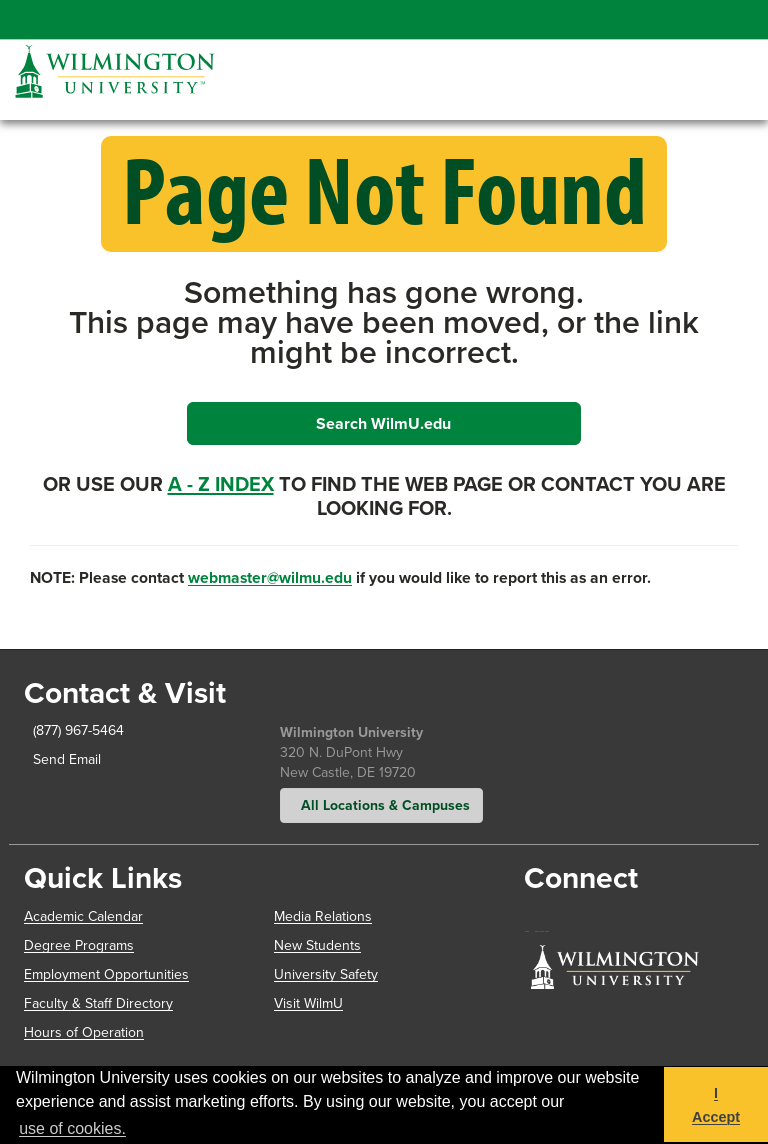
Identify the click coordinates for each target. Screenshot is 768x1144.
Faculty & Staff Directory (98, 1003)
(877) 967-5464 (74, 730)
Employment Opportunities (106, 974)
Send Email (63, 759)
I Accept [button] (716, 1105)
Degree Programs (79, 945)
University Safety (326, 974)
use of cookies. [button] (72, 1128)
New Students (317, 945)
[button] (723, 55)
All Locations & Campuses (381, 805)
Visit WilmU (308, 1003)
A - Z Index (221, 483)
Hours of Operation (84, 1032)
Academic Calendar (83, 916)
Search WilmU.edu (383, 423)
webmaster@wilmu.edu (270, 577)
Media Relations (323, 916)
